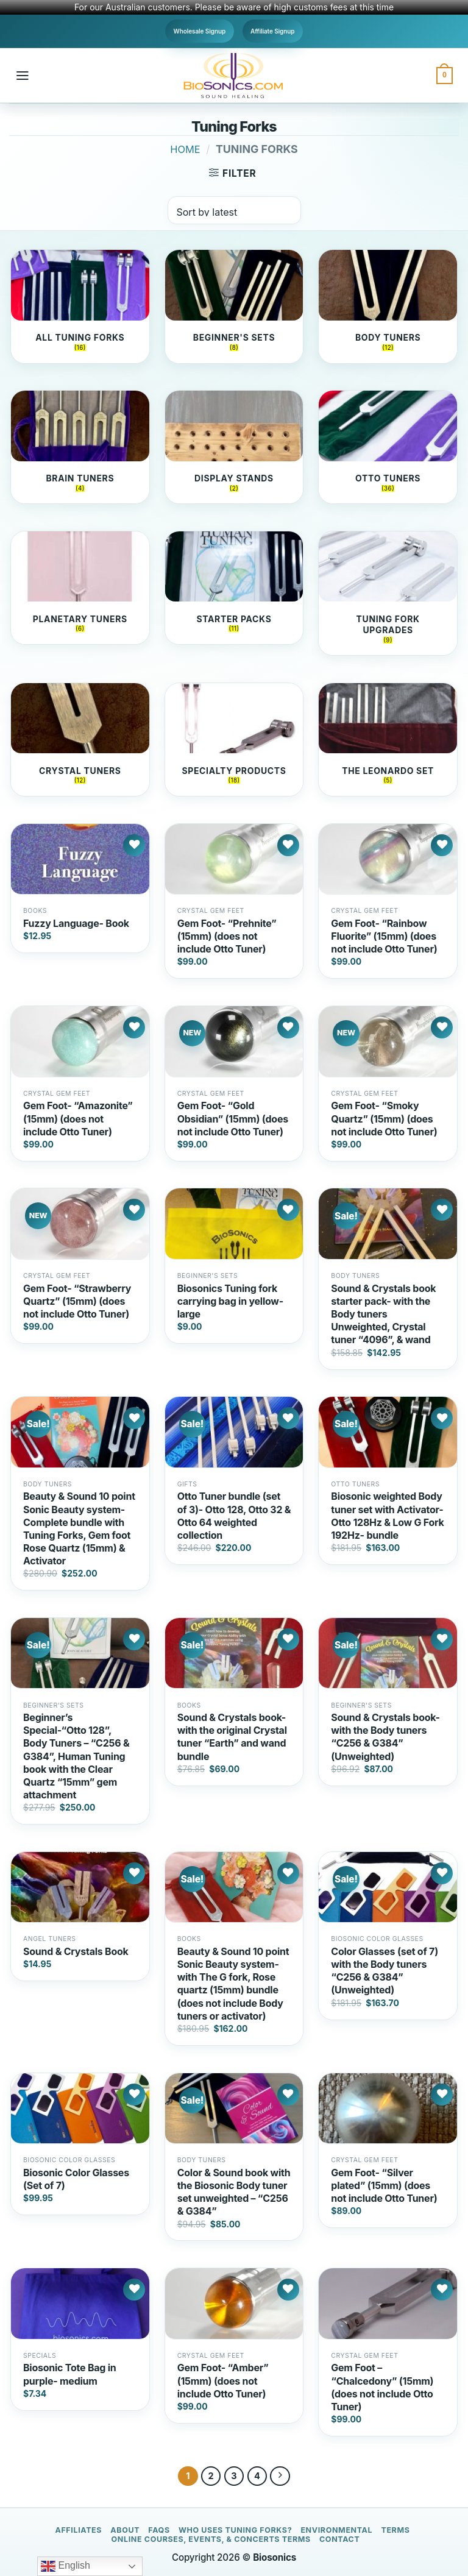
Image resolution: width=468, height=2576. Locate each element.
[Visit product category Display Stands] (234, 447)
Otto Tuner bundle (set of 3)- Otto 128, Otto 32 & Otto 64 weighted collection (234, 1515)
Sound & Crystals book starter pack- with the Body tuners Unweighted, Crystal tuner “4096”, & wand (383, 1314)
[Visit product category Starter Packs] (234, 588)
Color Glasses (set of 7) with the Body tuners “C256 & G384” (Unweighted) (384, 1970)
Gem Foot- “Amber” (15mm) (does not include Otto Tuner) (223, 2380)
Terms (395, 2530)
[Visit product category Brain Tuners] (80, 447)
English (65, 2566)
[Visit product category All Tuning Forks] (80, 306)
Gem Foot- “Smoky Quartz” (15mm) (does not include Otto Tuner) (384, 1118)
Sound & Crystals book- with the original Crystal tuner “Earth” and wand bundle (232, 1736)
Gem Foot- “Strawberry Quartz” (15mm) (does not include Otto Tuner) (77, 1301)
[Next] (280, 2476)
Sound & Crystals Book (76, 1951)
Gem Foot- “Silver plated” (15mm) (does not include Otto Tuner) (384, 2185)
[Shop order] (234, 210)
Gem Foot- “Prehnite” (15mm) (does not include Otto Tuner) (227, 936)
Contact (339, 2539)
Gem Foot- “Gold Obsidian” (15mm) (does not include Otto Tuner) (232, 1118)
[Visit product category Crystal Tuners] (80, 739)
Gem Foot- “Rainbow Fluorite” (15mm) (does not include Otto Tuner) (384, 936)
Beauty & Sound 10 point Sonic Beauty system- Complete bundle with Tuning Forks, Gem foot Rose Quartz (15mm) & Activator (79, 1528)
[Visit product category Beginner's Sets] (234, 306)
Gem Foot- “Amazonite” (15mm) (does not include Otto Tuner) (78, 1118)
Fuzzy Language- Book (76, 923)
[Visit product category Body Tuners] (388, 306)
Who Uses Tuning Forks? (235, 2530)
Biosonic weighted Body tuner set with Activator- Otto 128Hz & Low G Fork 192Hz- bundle (387, 1515)
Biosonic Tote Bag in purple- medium (69, 2373)
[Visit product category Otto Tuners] (388, 447)
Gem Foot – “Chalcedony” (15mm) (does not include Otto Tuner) (382, 2386)
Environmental (336, 2530)
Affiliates (78, 2530)
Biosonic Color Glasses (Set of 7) (76, 2178)
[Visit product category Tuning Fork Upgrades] (388, 593)
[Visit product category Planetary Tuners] (80, 588)
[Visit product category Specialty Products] (234, 739)
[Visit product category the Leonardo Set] (388, 739)
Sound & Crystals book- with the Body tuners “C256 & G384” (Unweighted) (385, 1736)
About (125, 2530)
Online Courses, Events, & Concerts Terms (211, 2539)
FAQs (158, 2530)
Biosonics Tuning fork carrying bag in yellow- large (230, 1301)
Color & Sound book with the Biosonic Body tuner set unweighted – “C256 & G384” (234, 2191)
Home (185, 149)
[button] (22, 75)
